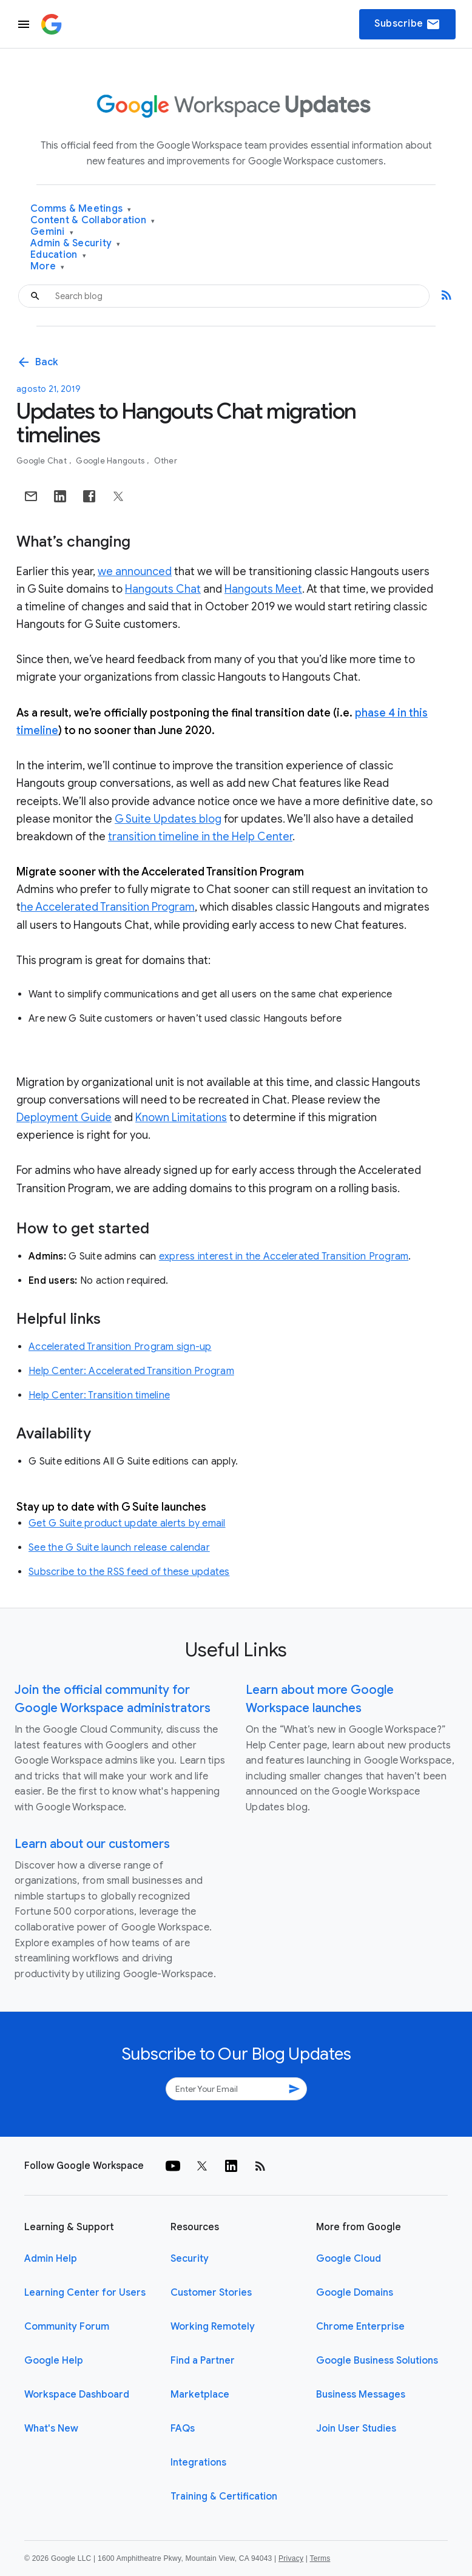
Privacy (290, 2558)
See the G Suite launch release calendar (119, 1548)
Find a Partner (202, 2361)
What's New (51, 2429)
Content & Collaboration (92, 220)
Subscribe (407, 24)
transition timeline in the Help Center (200, 836)
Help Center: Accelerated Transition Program (131, 1371)
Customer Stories (211, 2293)
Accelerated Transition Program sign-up (120, 1347)
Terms (319, 2558)
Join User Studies (356, 2429)
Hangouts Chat (163, 589)
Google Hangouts (111, 461)
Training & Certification (223, 2496)
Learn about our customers (92, 1844)
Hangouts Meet (263, 589)
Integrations (198, 2462)
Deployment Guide (64, 1117)
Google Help (53, 2361)
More (47, 266)
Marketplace (199, 2395)
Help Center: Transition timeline (99, 1395)
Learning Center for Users (85, 2293)
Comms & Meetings (81, 209)
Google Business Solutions (377, 2361)
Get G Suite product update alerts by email (127, 1523)
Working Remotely (212, 2327)
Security (189, 2259)
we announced (135, 571)
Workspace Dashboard (76, 2395)
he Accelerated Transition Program (108, 907)
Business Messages (360, 2395)
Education (58, 255)
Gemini (51, 232)
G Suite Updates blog (168, 819)
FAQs (182, 2429)
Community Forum (66, 2327)
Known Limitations (181, 1117)
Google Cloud (348, 2259)
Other (165, 461)
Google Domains (354, 2293)
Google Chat (42, 461)
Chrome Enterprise (360, 2327)
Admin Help (50, 2259)
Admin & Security (75, 243)
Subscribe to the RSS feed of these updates (129, 1572)
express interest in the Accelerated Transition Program (284, 1256)
